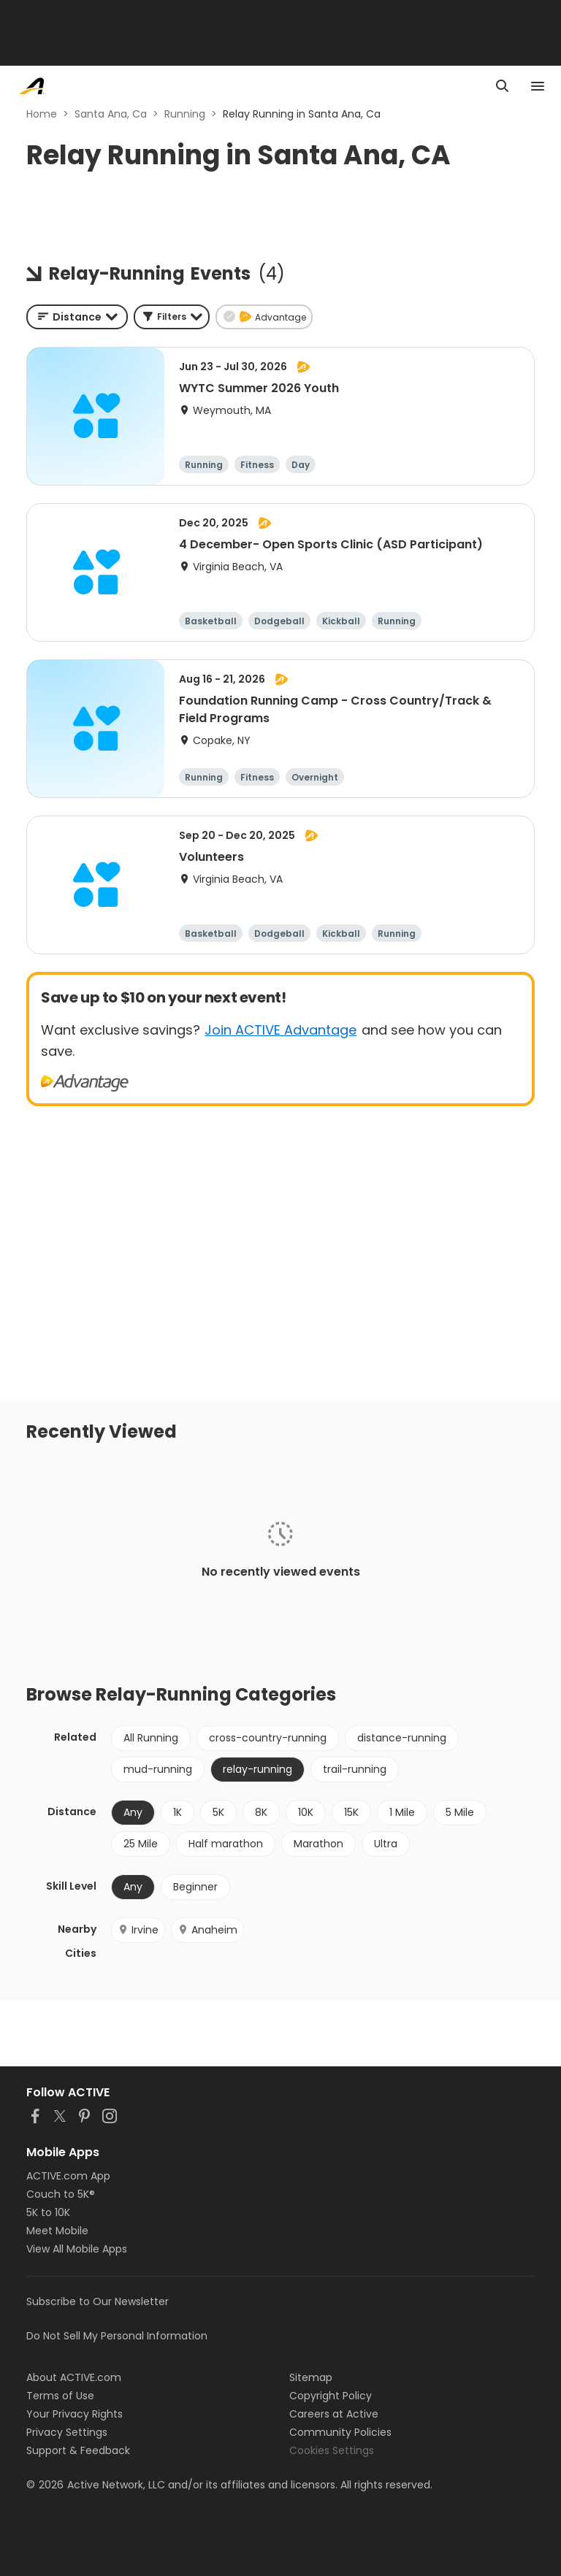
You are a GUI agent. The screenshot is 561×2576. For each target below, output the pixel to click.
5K (218, 1812)
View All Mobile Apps (76, 2249)
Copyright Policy (330, 2395)
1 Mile (402, 1812)
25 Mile (140, 1843)
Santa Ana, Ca (111, 114)
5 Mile (460, 1812)
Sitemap (310, 2377)
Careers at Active (333, 2414)
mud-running (157, 1769)
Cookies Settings (331, 2450)
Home (41, 114)
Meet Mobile (57, 2230)
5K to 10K (48, 2212)
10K (305, 1812)
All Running (150, 1737)
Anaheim (207, 1930)
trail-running (354, 1769)
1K (177, 1812)
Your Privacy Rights (74, 2414)
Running (184, 114)
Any (132, 1812)
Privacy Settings (66, 2432)
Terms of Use (60, 2395)
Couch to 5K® (60, 2194)
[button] (172, 316)
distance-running (401, 1737)
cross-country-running (268, 1737)
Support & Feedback (78, 2450)
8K (261, 1812)
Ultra (385, 1843)
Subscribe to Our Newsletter (97, 2301)
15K (351, 1812)
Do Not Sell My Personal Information (116, 2335)
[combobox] (77, 316)
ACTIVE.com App (68, 2176)
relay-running (257, 1769)
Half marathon (225, 1843)
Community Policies (340, 2432)
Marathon (318, 1843)
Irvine (138, 1930)
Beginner (195, 1886)
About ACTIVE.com (73, 2377)
